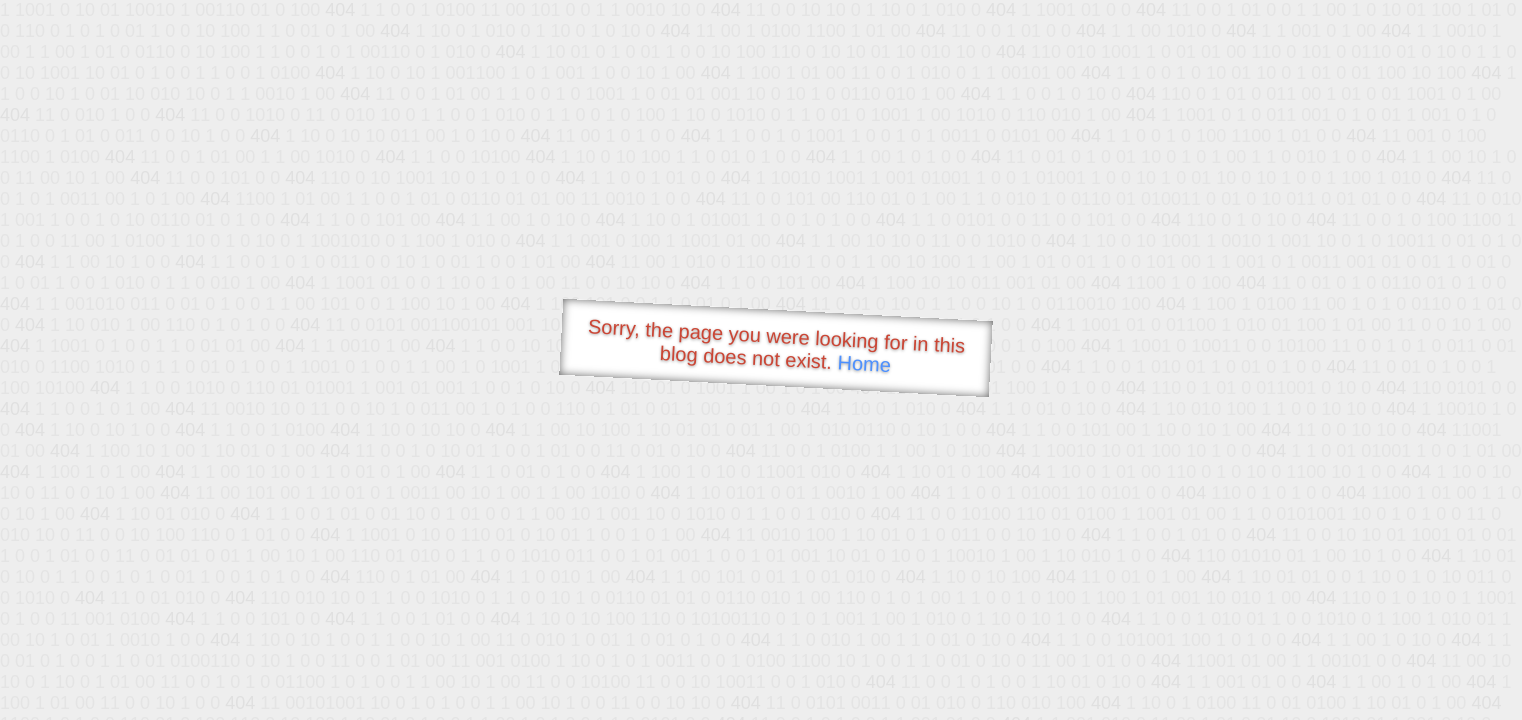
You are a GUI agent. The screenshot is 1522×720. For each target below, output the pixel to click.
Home (864, 363)
